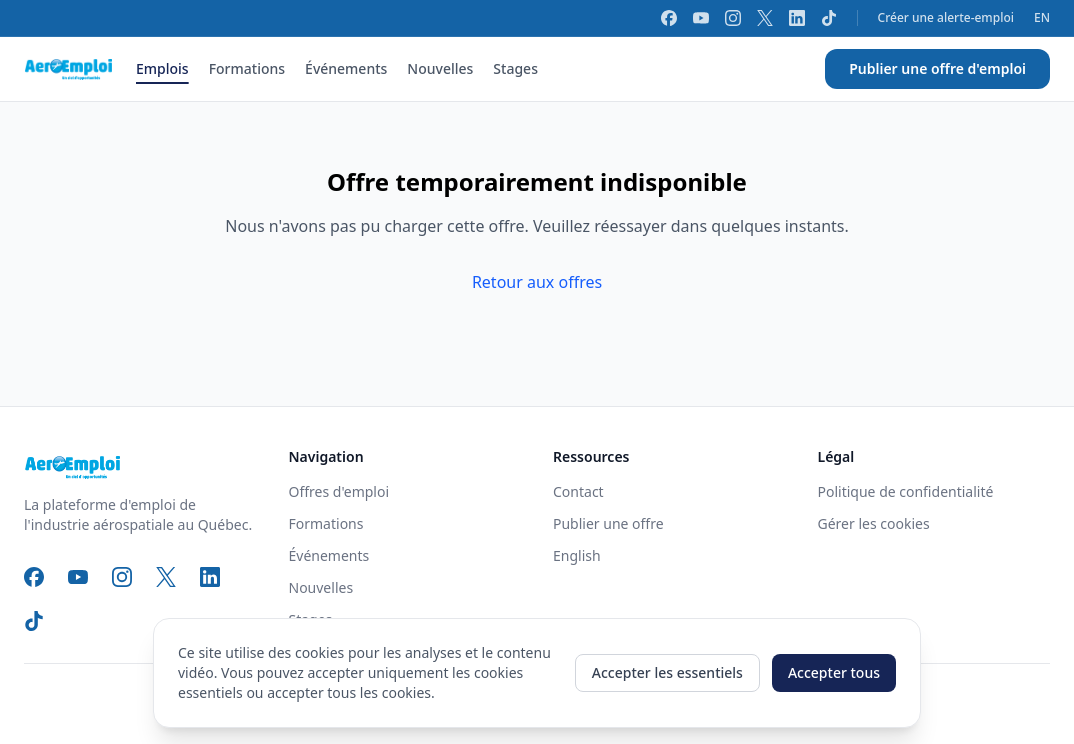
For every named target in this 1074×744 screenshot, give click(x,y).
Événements (346, 68)
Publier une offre (608, 523)
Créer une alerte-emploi (946, 18)
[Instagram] (733, 18)
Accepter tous (834, 672)
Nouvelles (440, 68)
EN (1042, 18)
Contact (578, 491)
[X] (765, 18)
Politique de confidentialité (906, 491)
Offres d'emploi (339, 491)
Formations (247, 68)
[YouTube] (701, 18)
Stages (515, 68)
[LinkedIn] (797, 18)
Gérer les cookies (874, 523)
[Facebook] (669, 18)
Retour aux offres (537, 282)
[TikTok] (829, 18)
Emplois (162, 68)
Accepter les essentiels (667, 672)
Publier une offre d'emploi (937, 68)
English (577, 555)
